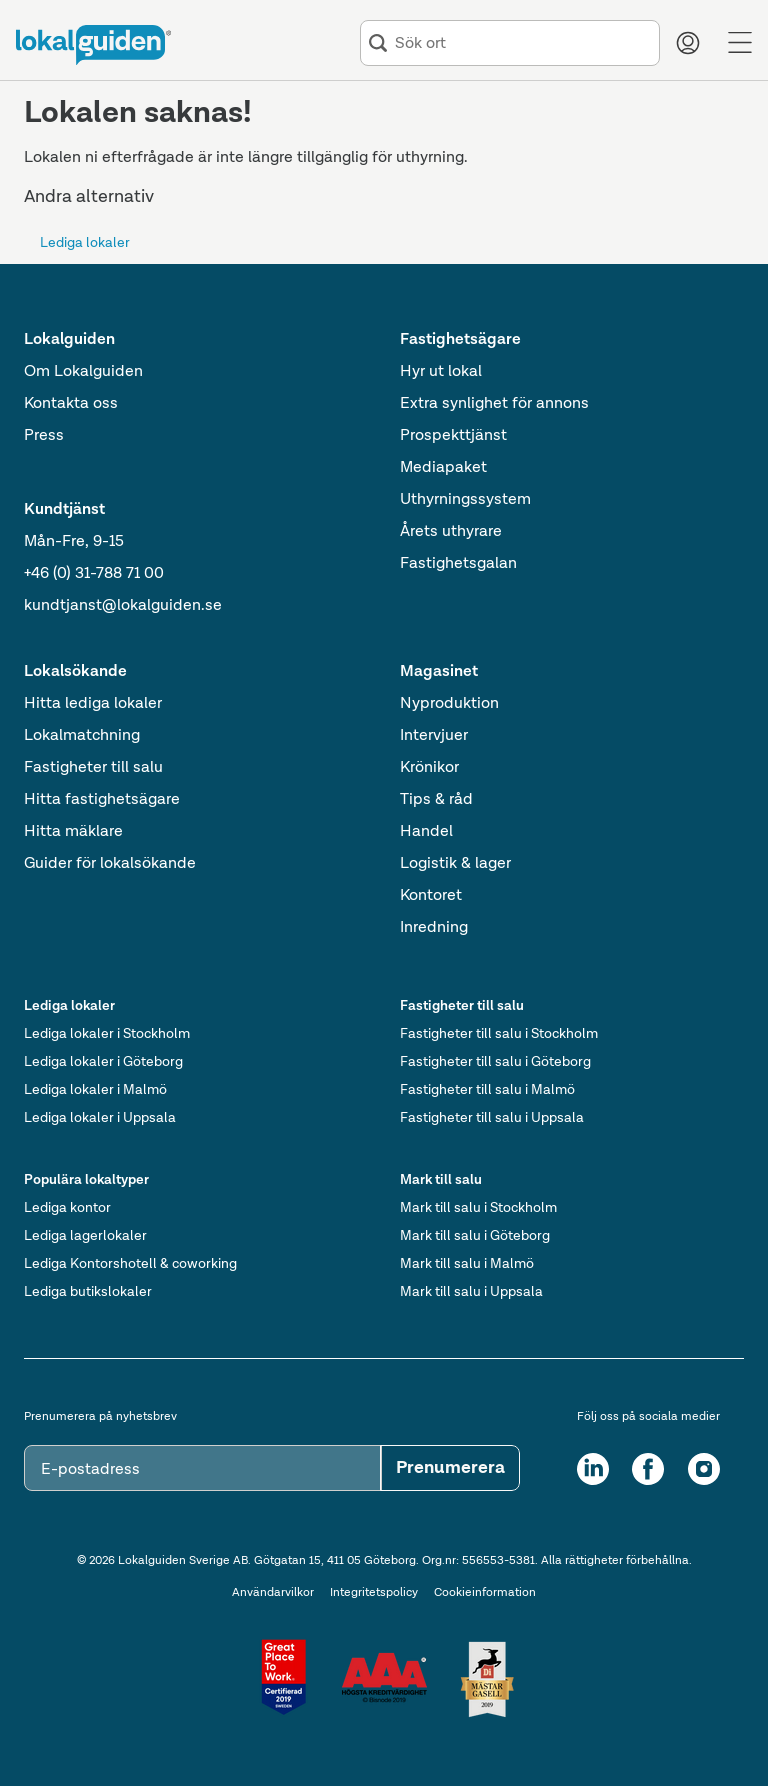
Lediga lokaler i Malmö (95, 1090)
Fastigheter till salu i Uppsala (492, 1118)
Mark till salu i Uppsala (471, 1292)
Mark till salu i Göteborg (475, 1236)
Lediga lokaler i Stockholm (107, 1034)
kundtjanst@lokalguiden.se (123, 606)
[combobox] (523, 43)
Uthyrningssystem (465, 500)
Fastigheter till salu (93, 768)
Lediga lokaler (85, 243)
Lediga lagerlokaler (85, 1236)
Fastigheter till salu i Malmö (487, 1090)
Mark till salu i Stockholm (478, 1208)
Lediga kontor (67, 1208)
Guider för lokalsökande (110, 864)
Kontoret (431, 896)
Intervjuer (434, 736)
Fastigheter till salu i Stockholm (499, 1034)
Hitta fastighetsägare (102, 800)
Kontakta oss (71, 404)
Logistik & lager (455, 864)
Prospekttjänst (453, 436)
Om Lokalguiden (83, 372)
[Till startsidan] (93, 45)
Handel (426, 832)
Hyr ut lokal (441, 372)
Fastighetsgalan (458, 564)
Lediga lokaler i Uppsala (100, 1118)
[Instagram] (704, 1469)
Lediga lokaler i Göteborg (103, 1062)
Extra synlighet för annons (494, 404)
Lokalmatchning (82, 736)
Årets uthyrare (451, 532)
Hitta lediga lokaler (93, 704)
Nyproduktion (449, 704)
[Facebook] (648, 1469)
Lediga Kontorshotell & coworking (130, 1264)
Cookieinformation (485, 1593)
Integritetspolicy (374, 1593)
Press (44, 436)
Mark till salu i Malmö (467, 1264)
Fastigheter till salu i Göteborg (495, 1062)
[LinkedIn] (593, 1469)
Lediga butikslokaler (88, 1292)
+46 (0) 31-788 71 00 (94, 574)
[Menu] (740, 43)
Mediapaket (443, 468)
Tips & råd (436, 800)
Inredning (434, 928)
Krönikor (429, 768)
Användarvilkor (273, 1593)
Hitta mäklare (73, 832)
